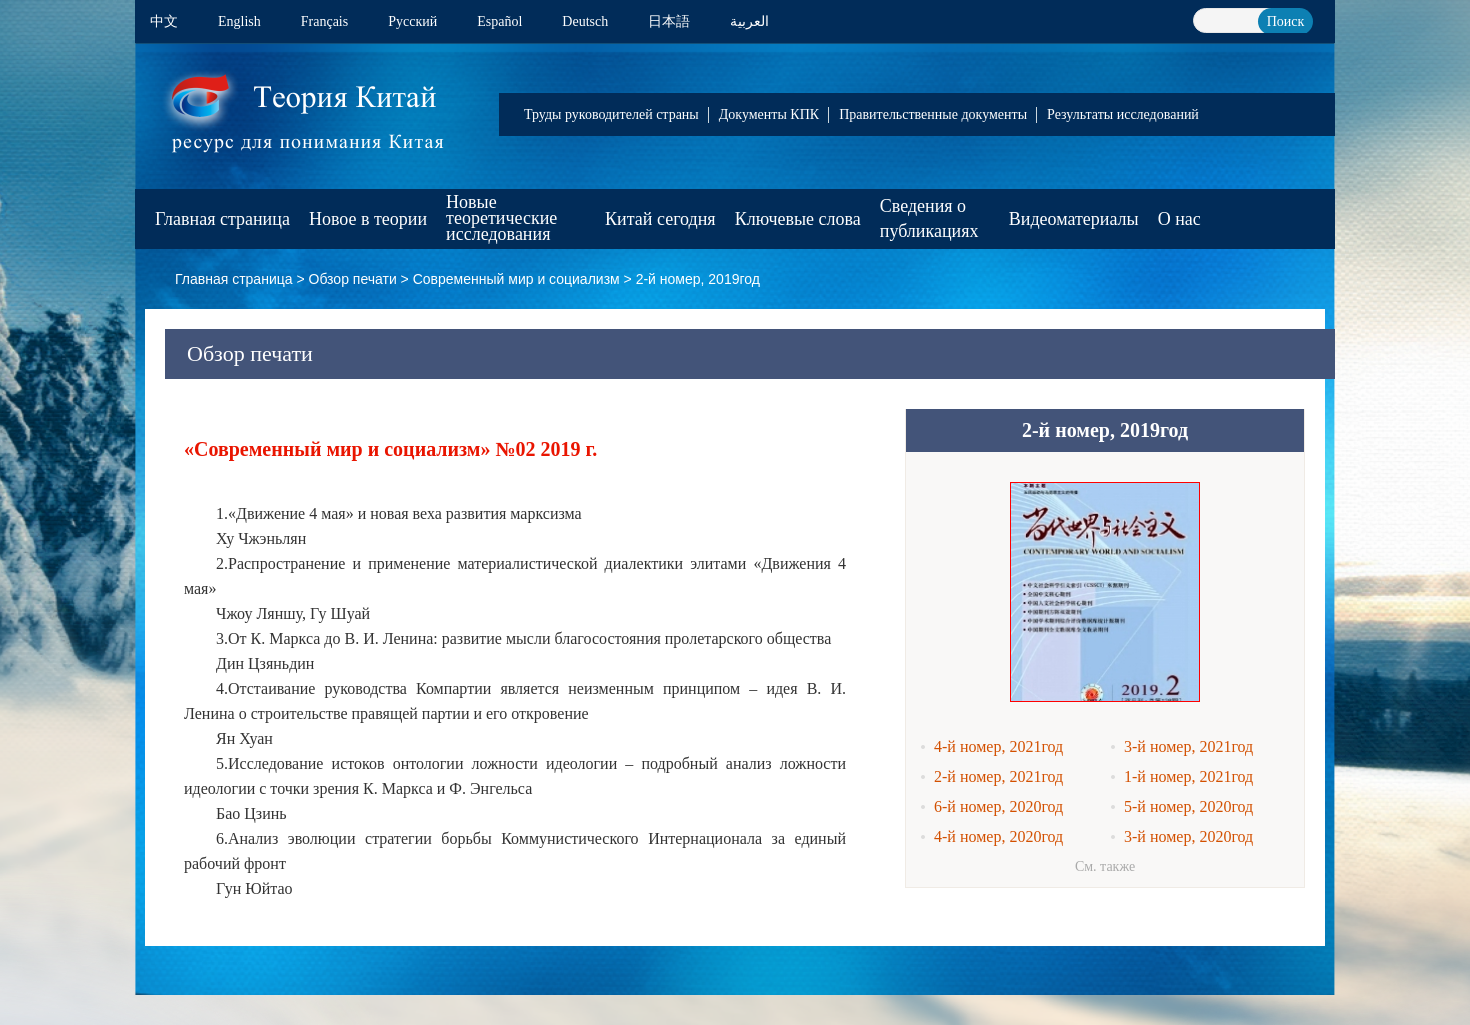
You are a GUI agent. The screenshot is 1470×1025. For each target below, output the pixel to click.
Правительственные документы (933, 114)
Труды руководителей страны (611, 114)
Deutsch (585, 21)
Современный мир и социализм (516, 279)
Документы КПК (769, 114)
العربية (749, 21)
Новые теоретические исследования (501, 218)
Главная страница (222, 219)
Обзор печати (353, 279)
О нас (1179, 219)
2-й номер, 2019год (698, 279)
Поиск (1286, 21)
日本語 (669, 21)
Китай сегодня (660, 219)
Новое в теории (368, 219)
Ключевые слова (798, 219)
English (239, 21)
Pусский (412, 21)
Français (324, 21)
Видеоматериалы (1074, 219)
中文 (164, 21)
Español (499, 21)
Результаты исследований (1123, 114)
